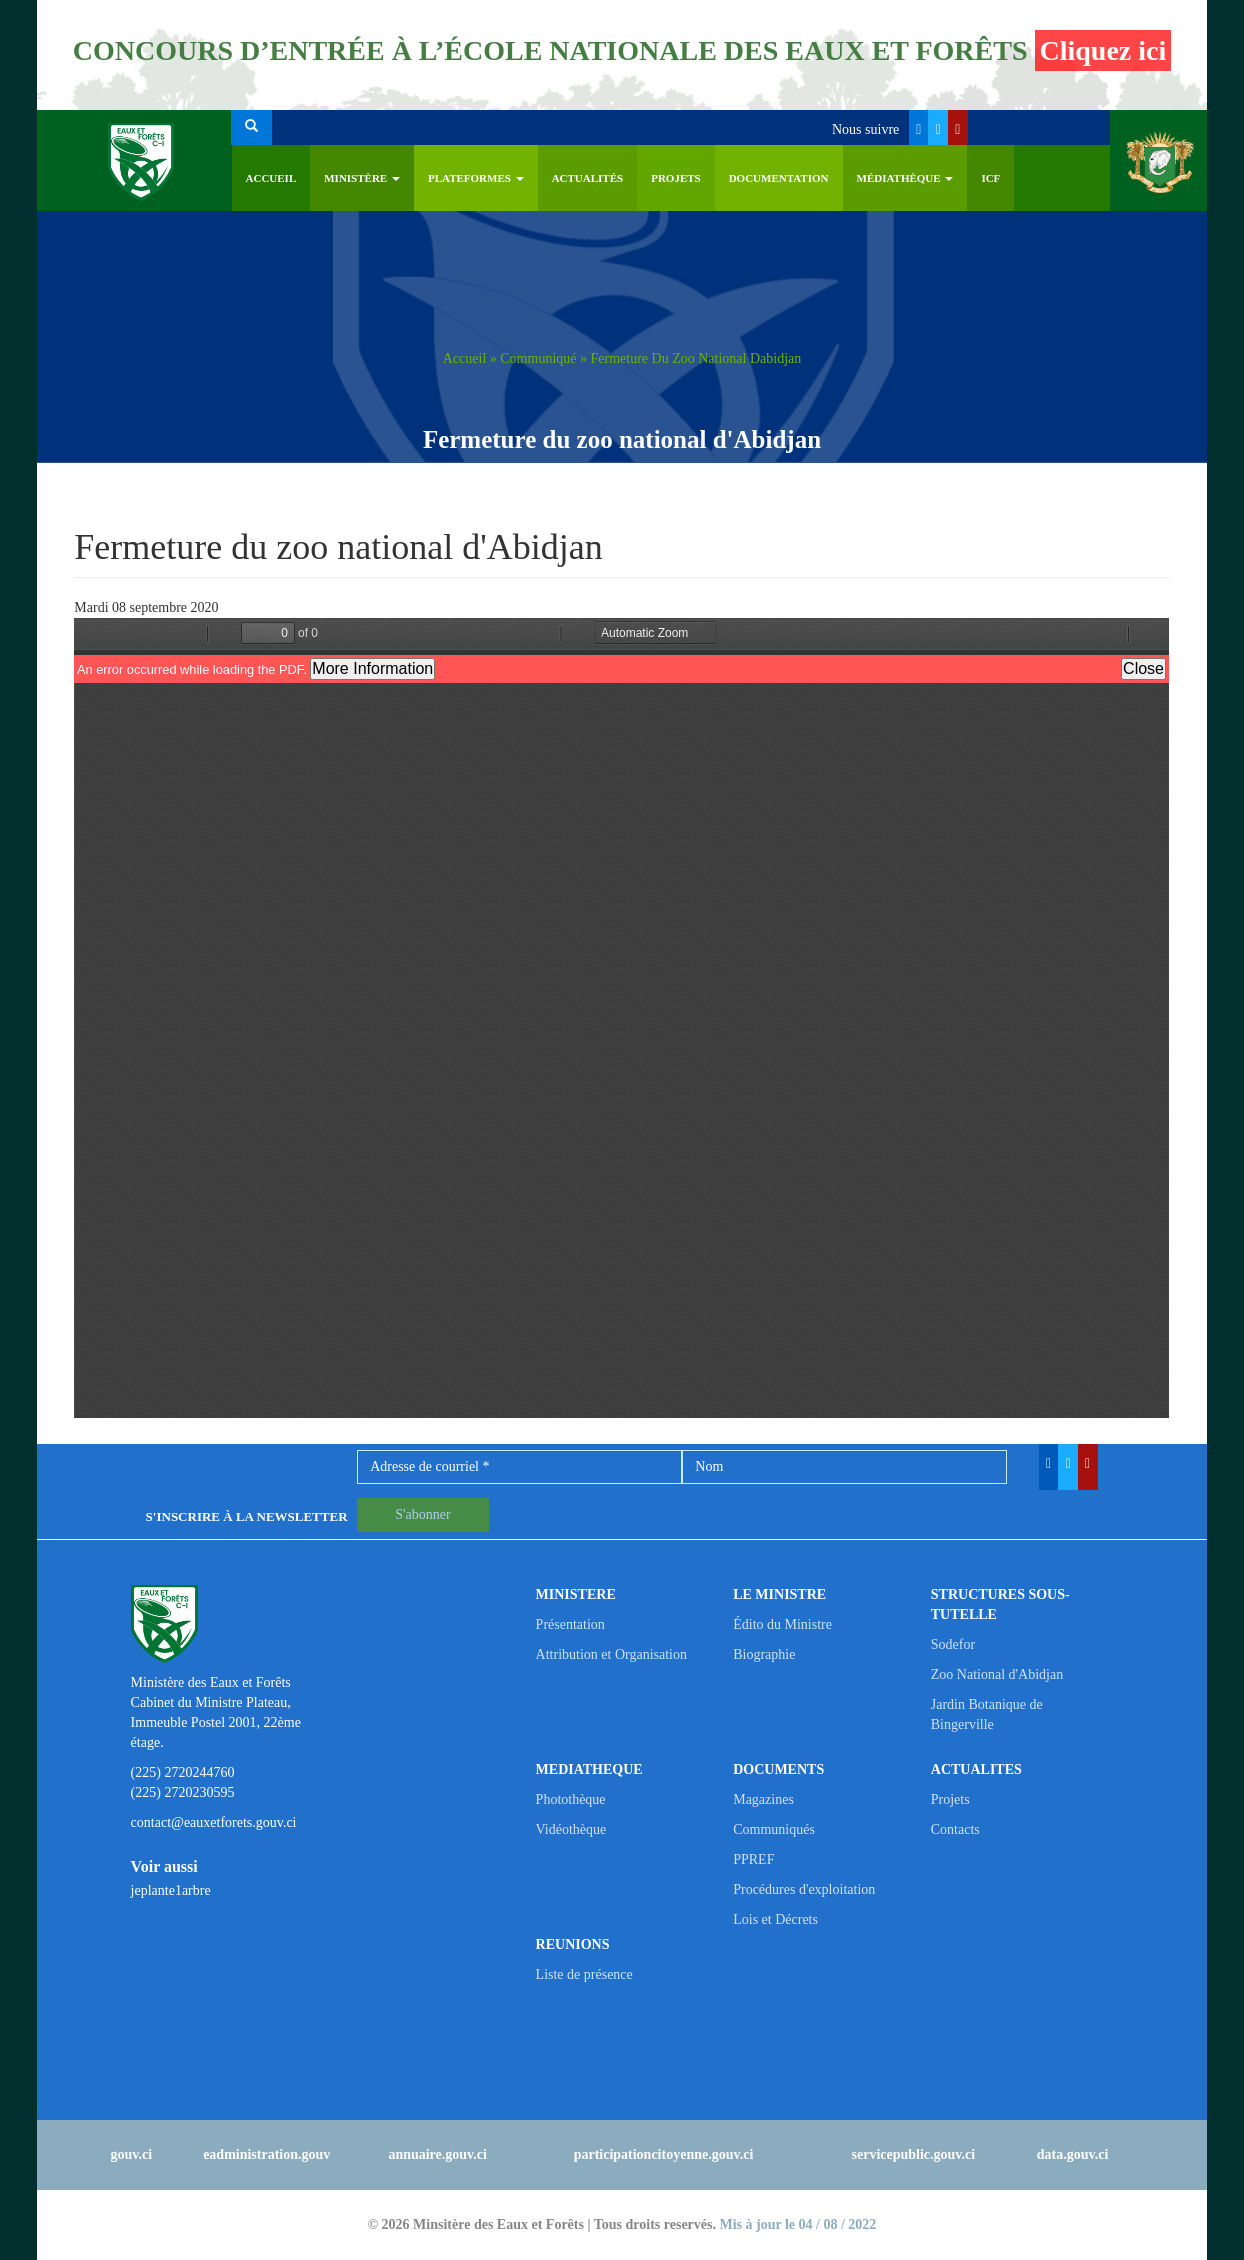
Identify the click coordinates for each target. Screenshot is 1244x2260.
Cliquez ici (1103, 50)
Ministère (362, 178)
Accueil (271, 178)
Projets (676, 178)
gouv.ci (132, 2154)
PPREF (753, 1859)
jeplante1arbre (171, 1890)
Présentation (570, 1624)
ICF (990, 178)
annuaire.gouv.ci (437, 2154)
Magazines (763, 1799)
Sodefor (953, 1644)
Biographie (764, 1654)
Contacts (955, 1829)
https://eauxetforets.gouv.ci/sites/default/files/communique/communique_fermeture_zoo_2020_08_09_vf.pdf (621, 1018)
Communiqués (774, 1829)
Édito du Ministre (782, 1624)
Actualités (588, 178)
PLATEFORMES (476, 178)
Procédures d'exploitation (804, 1889)
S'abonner (422, 1514)
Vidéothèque (571, 1829)
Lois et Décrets (775, 1919)
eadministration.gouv (266, 2154)
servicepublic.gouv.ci (914, 2154)
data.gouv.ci (1073, 2154)
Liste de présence (584, 1974)
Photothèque (571, 1799)
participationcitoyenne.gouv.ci (664, 2154)
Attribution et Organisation (611, 1654)
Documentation (779, 178)
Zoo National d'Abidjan (997, 1674)
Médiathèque (905, 178)
